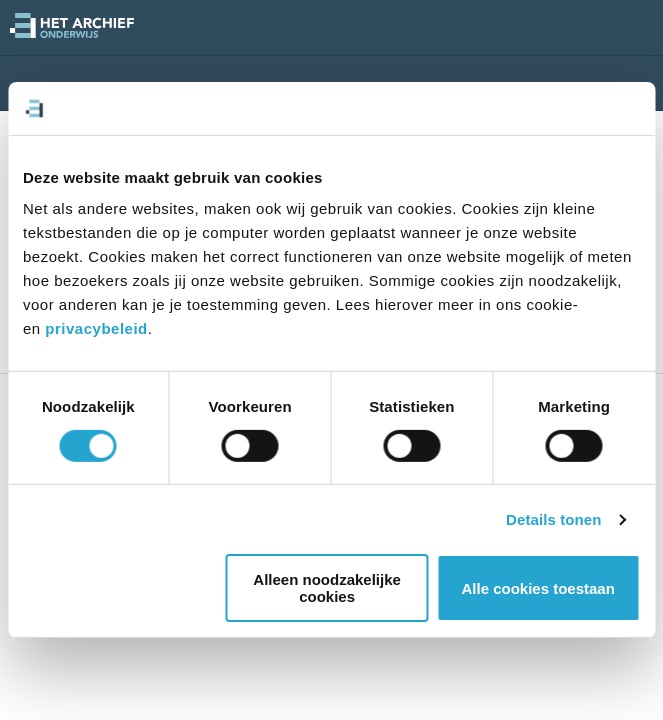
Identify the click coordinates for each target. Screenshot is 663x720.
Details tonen (553, 519)
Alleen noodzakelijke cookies (329, 588)
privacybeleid (96, 328)
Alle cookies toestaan (537, 588)
